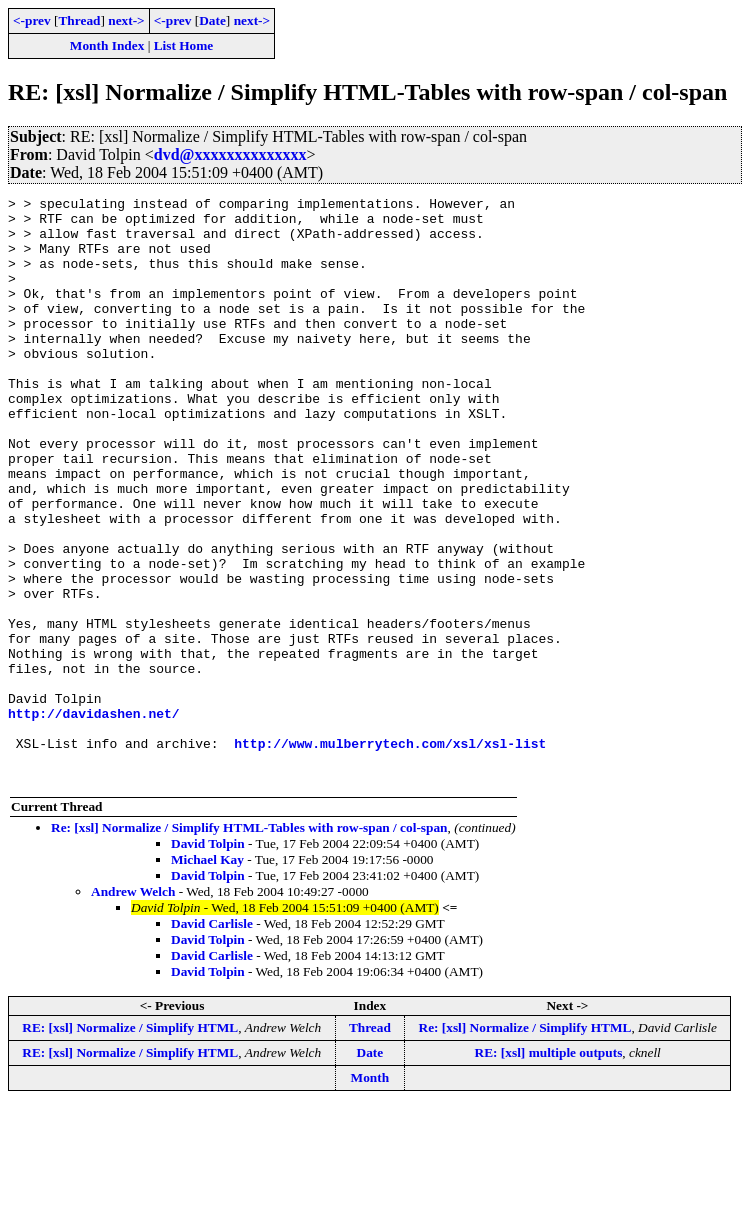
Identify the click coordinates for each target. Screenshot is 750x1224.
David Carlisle (212, 1040)
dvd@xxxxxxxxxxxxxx (230, 154)
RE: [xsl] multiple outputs (549, 1169)
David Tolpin (208, 960)
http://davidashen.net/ (94, 818)
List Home (184, 45)
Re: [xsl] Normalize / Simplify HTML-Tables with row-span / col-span (249, 944)
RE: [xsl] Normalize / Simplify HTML (130, 1144)
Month (370, 1194)
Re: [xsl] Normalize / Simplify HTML (525, 1144)
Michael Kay (207, 976)
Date (212, 20)
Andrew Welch (133, 1008)
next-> (126, 20)
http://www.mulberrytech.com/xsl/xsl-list (390, 854)
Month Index (107, 45)
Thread (79, 20)
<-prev (32, 20)
